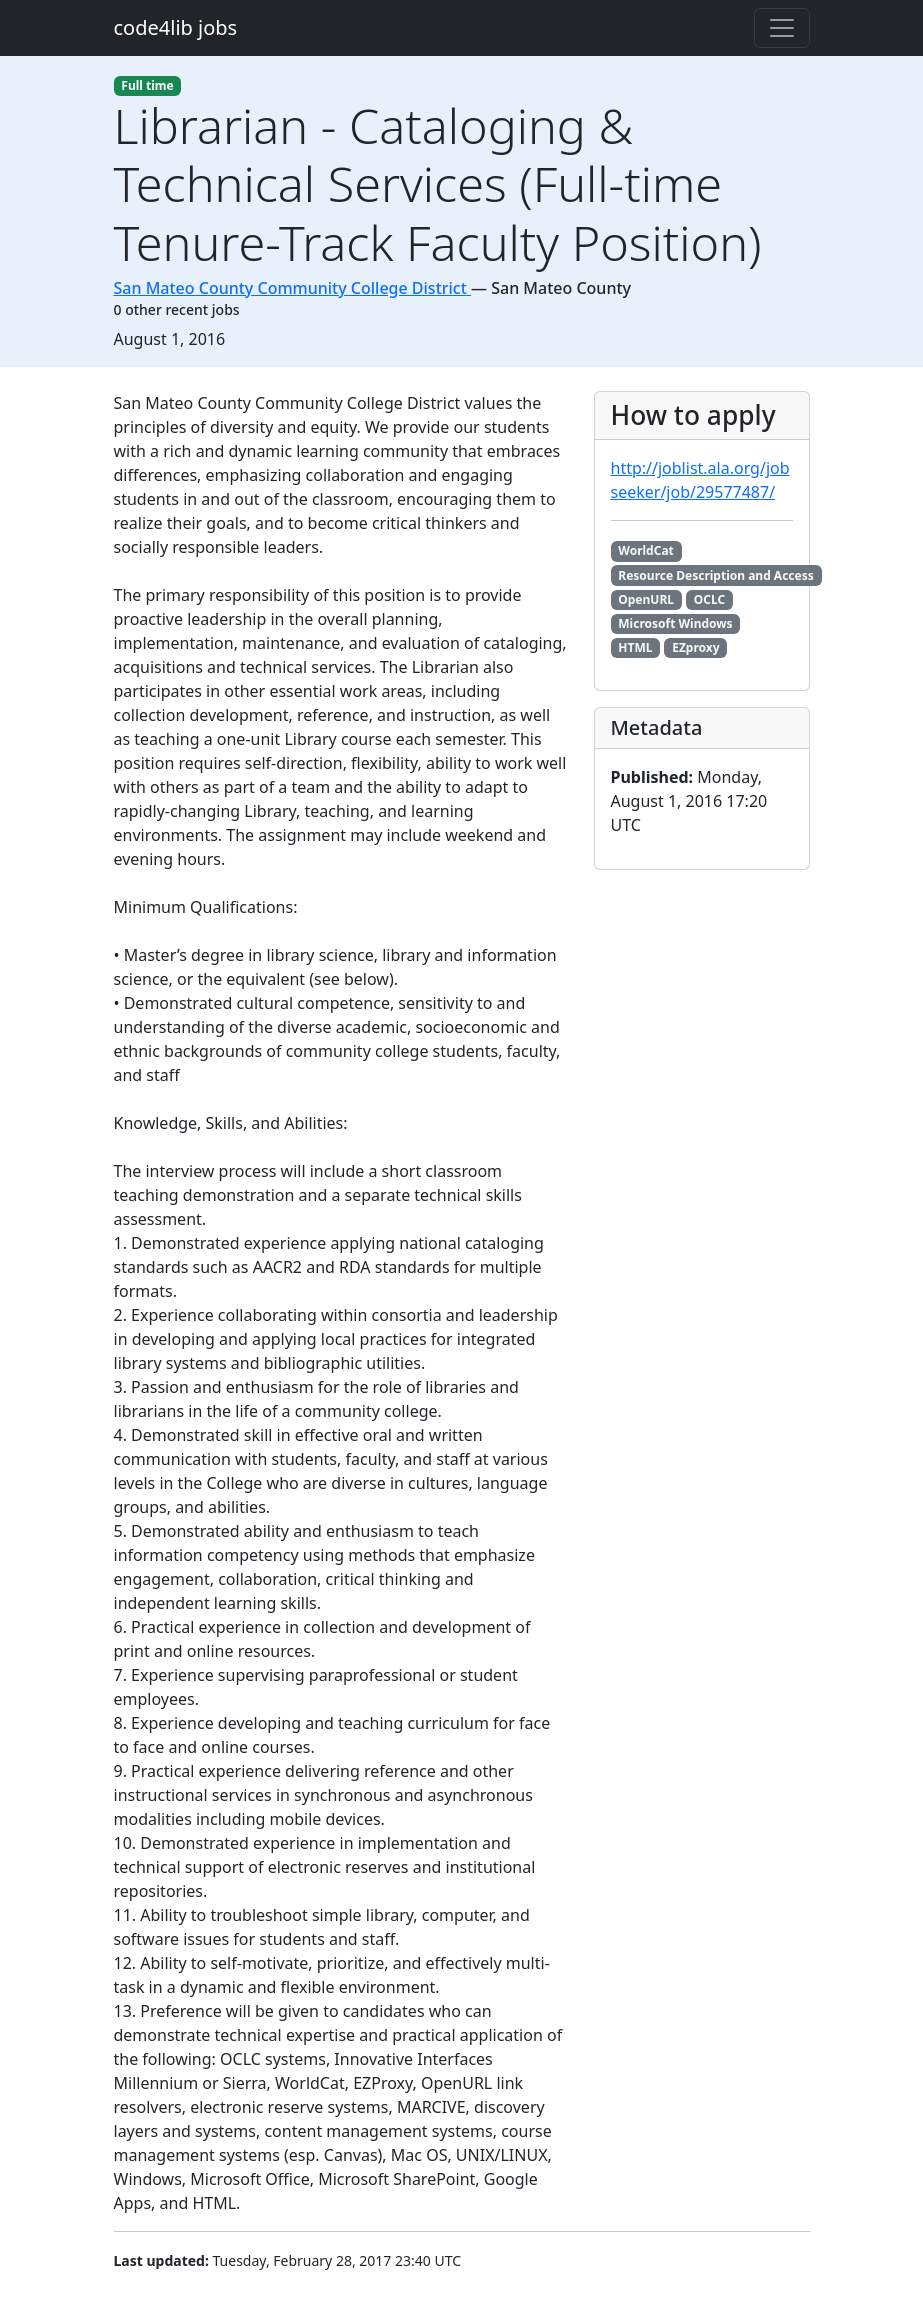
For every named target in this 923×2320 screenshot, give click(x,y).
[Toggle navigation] (782, 28)
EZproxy (695, 647)
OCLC (709, 599)
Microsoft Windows (675, 623)
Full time (147, 85)
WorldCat (646, 550)
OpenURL (646, 599)
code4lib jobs (176, 27)
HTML (635, 647)
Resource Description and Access (715, 575)
